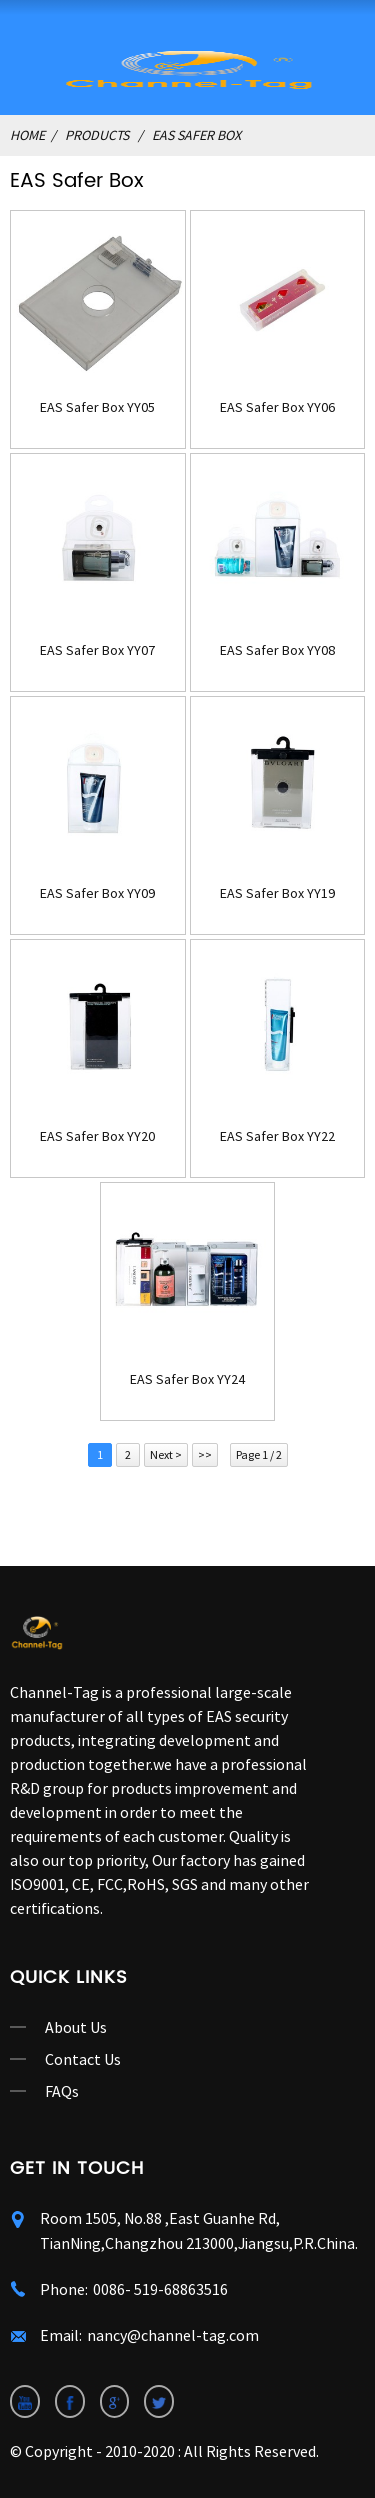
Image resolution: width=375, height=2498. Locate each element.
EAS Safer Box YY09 (97, 893)
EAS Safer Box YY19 (277, 893)
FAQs (62, 2091)
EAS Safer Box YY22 (277, 1136)
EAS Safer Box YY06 (277, 407)
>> (205, 1454)
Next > (166, 1454)
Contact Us (83, 2059)
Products (97, 135)
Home (27, 135)
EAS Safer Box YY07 (97, 650)
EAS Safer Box (196, 135)
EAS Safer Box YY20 (97, 1136)
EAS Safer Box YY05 (97, 407)
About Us (76, 2027)
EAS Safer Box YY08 (277, 650)
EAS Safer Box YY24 (187, 1379)
